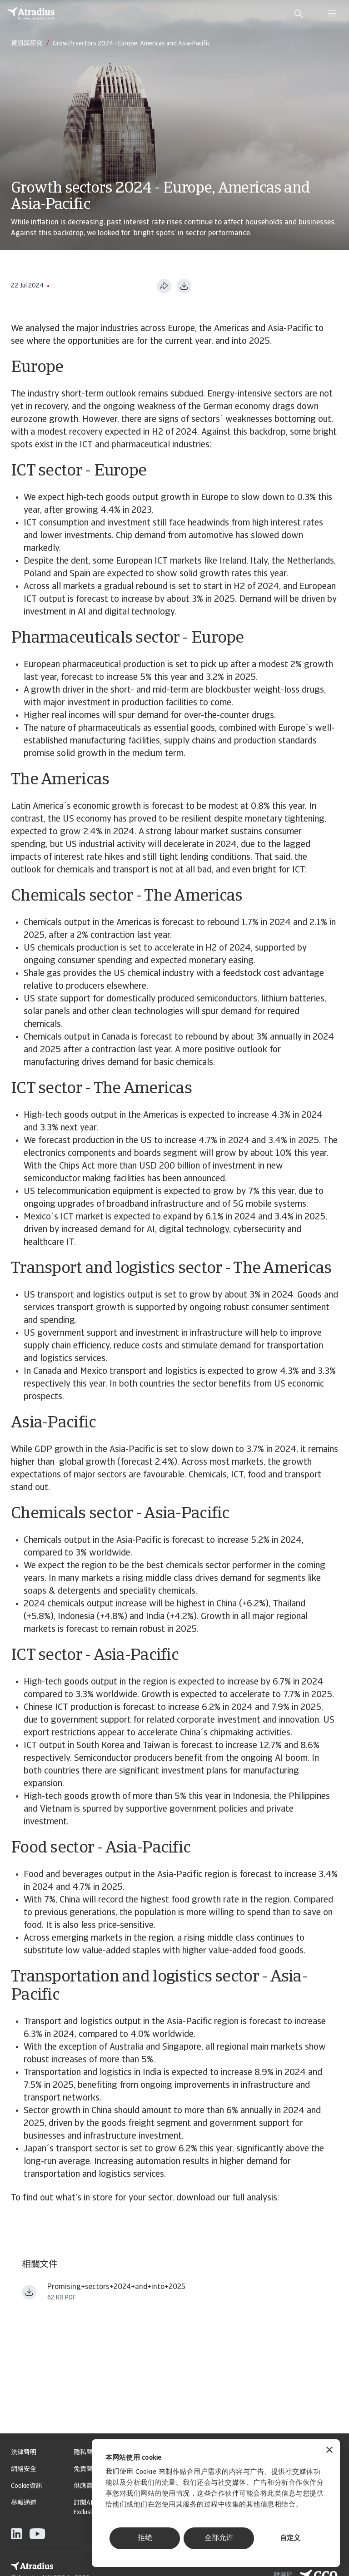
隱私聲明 (86, 2452)
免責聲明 (86, 2469)
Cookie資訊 (26, 2486)
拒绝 (145, 2538)
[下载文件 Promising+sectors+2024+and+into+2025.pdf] (29, 2292)
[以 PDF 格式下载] (184, 286)
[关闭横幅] (329, 2451)
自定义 (290, 2538)
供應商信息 (89, 2486)
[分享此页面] (164, 286)
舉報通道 (23, 2503)
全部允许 (219, 2538)
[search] (299, 14)
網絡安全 (23, 2469)
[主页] (31, 13)
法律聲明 (23, 2452)
